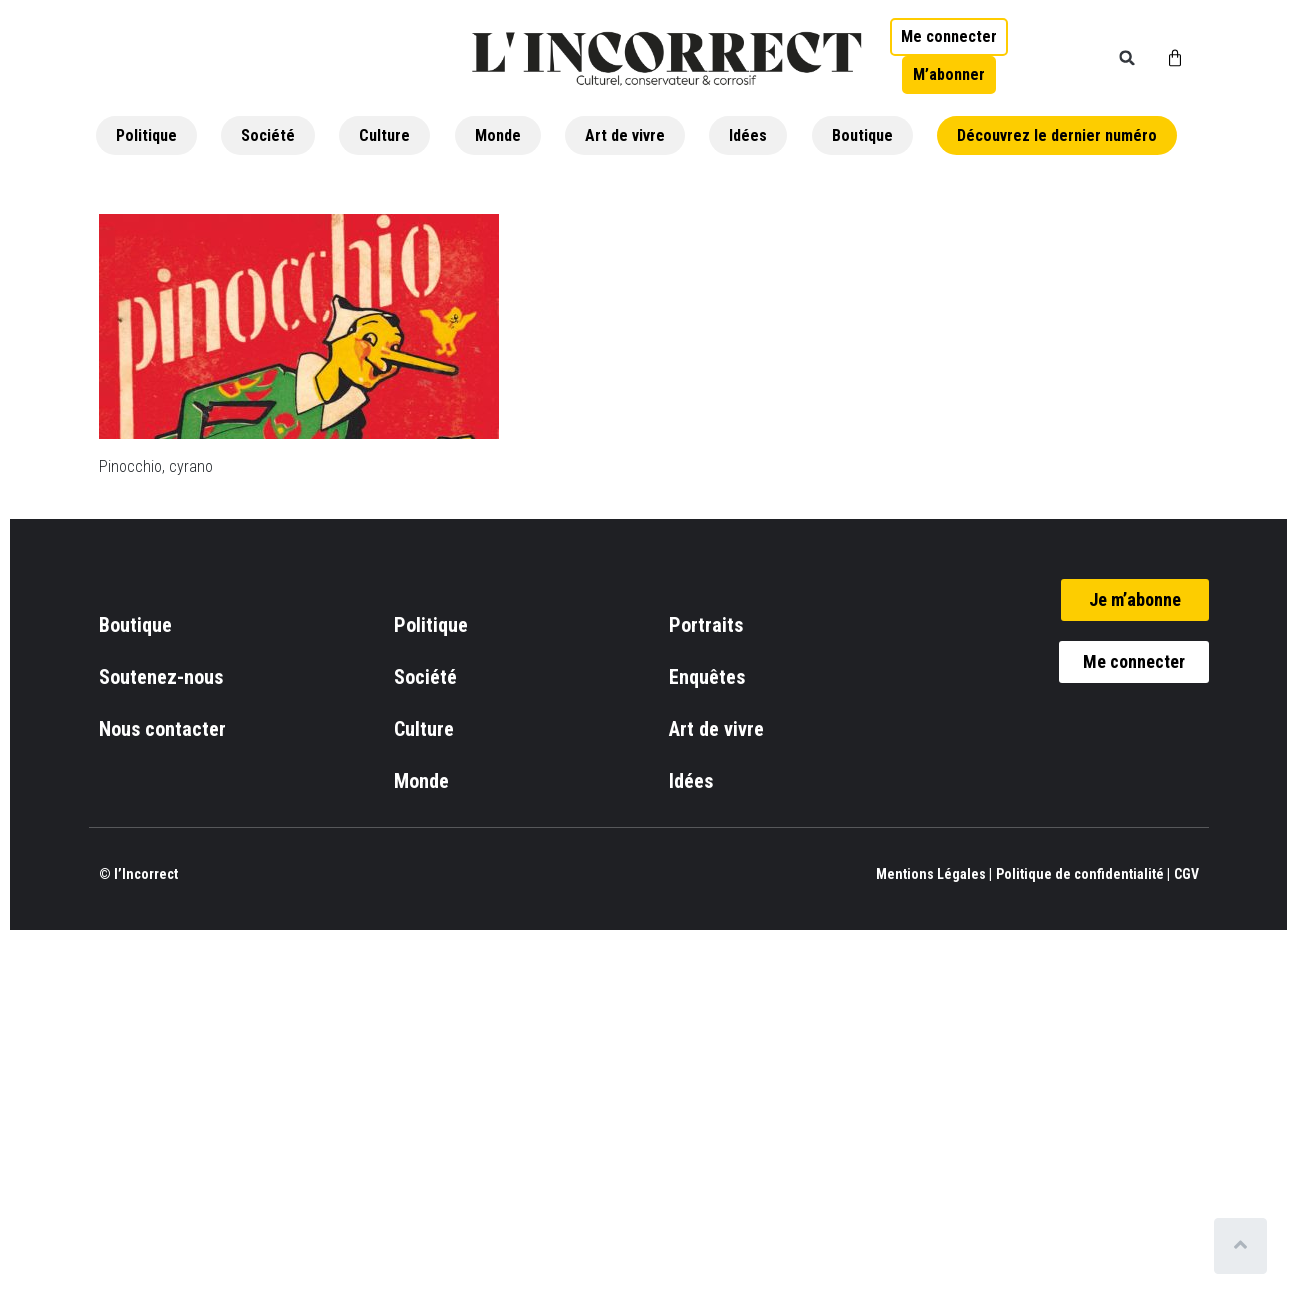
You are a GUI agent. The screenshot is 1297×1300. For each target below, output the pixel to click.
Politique (146, 135)
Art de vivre (625, 135)
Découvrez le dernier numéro (1057, 135)
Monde (498, 135)
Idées (748, 135)
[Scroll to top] (1244, 1246)
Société (268, 135)
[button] (1127, 58)
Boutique (862, 135)
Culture (384, 135)
